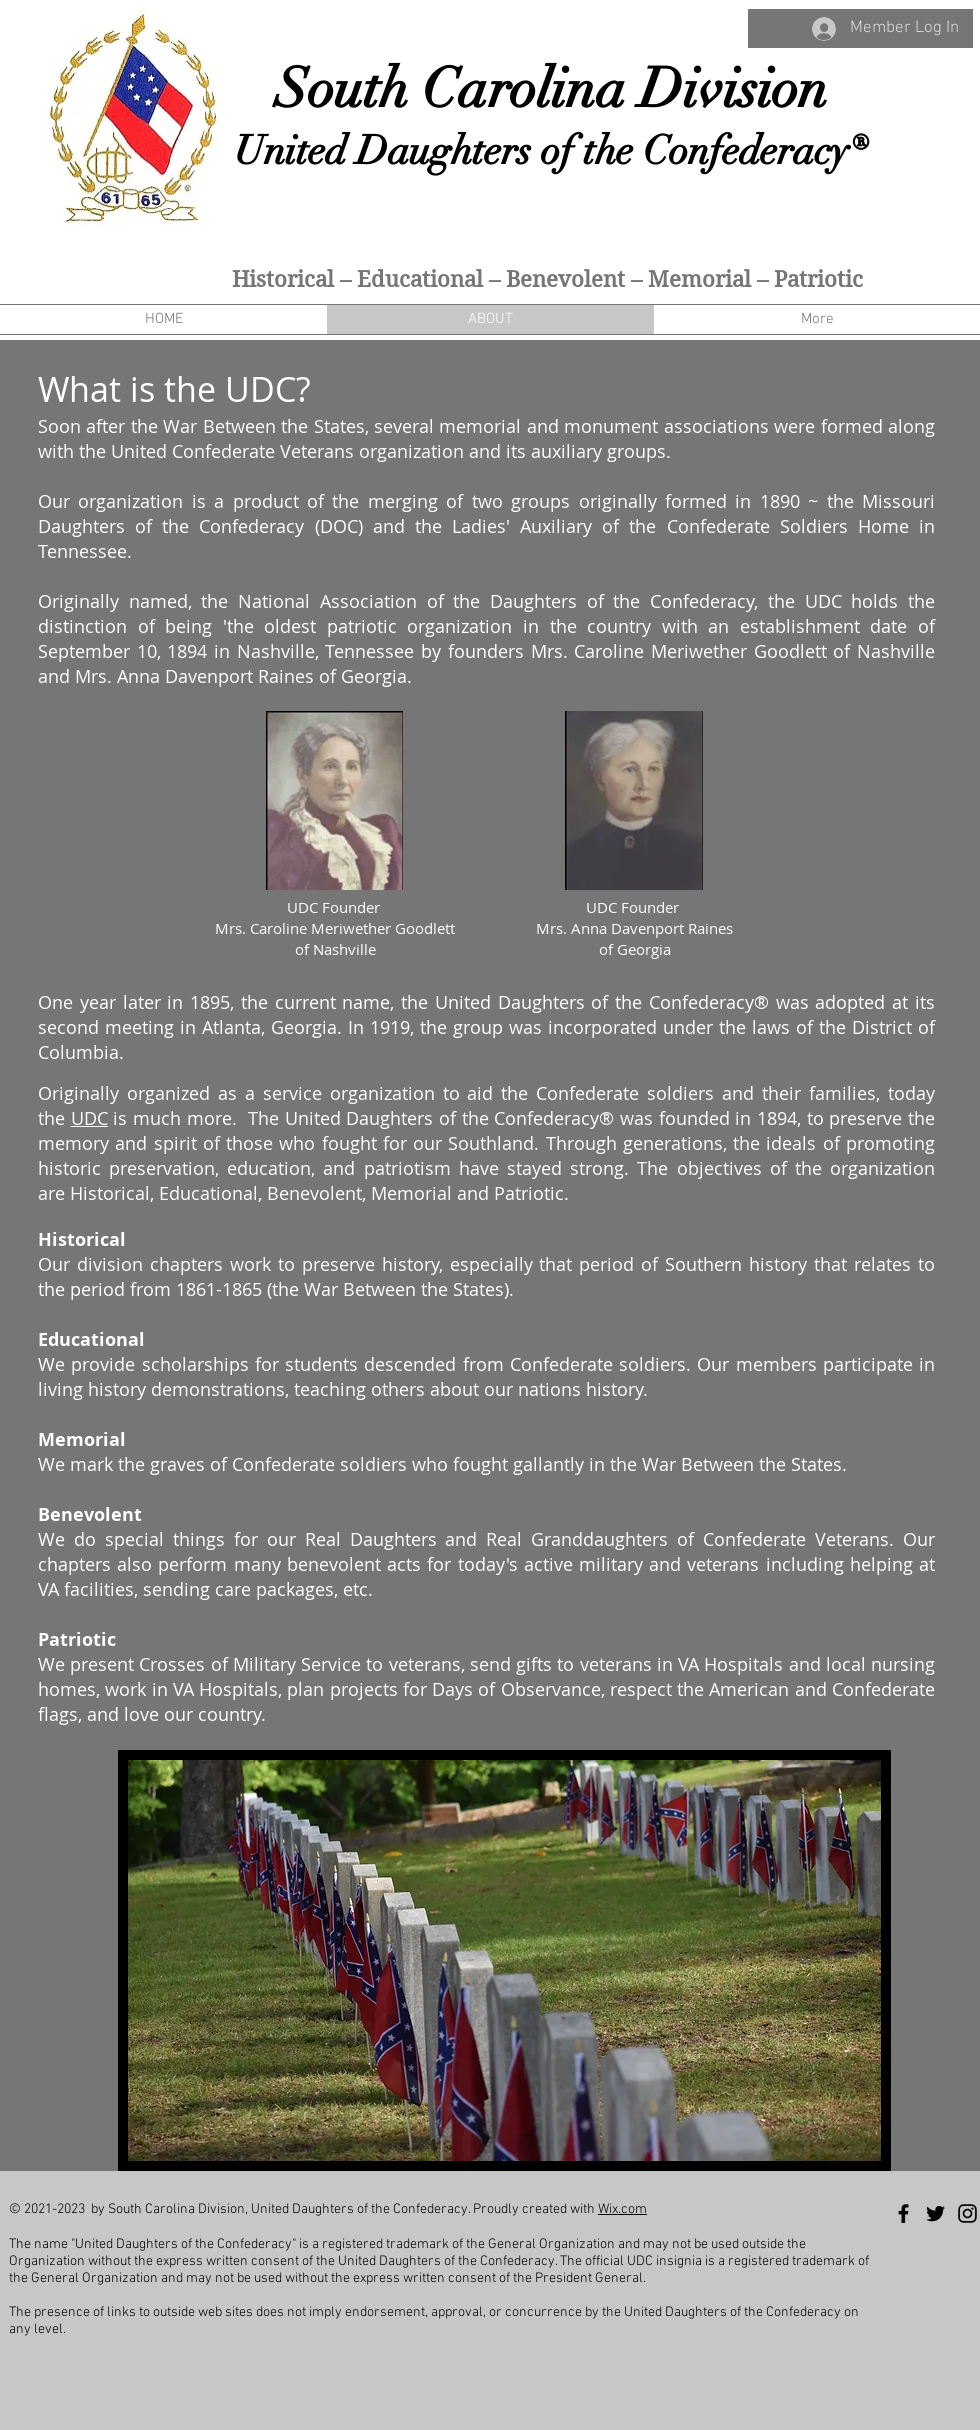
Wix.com (622, 2209)
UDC (89, 1118)
